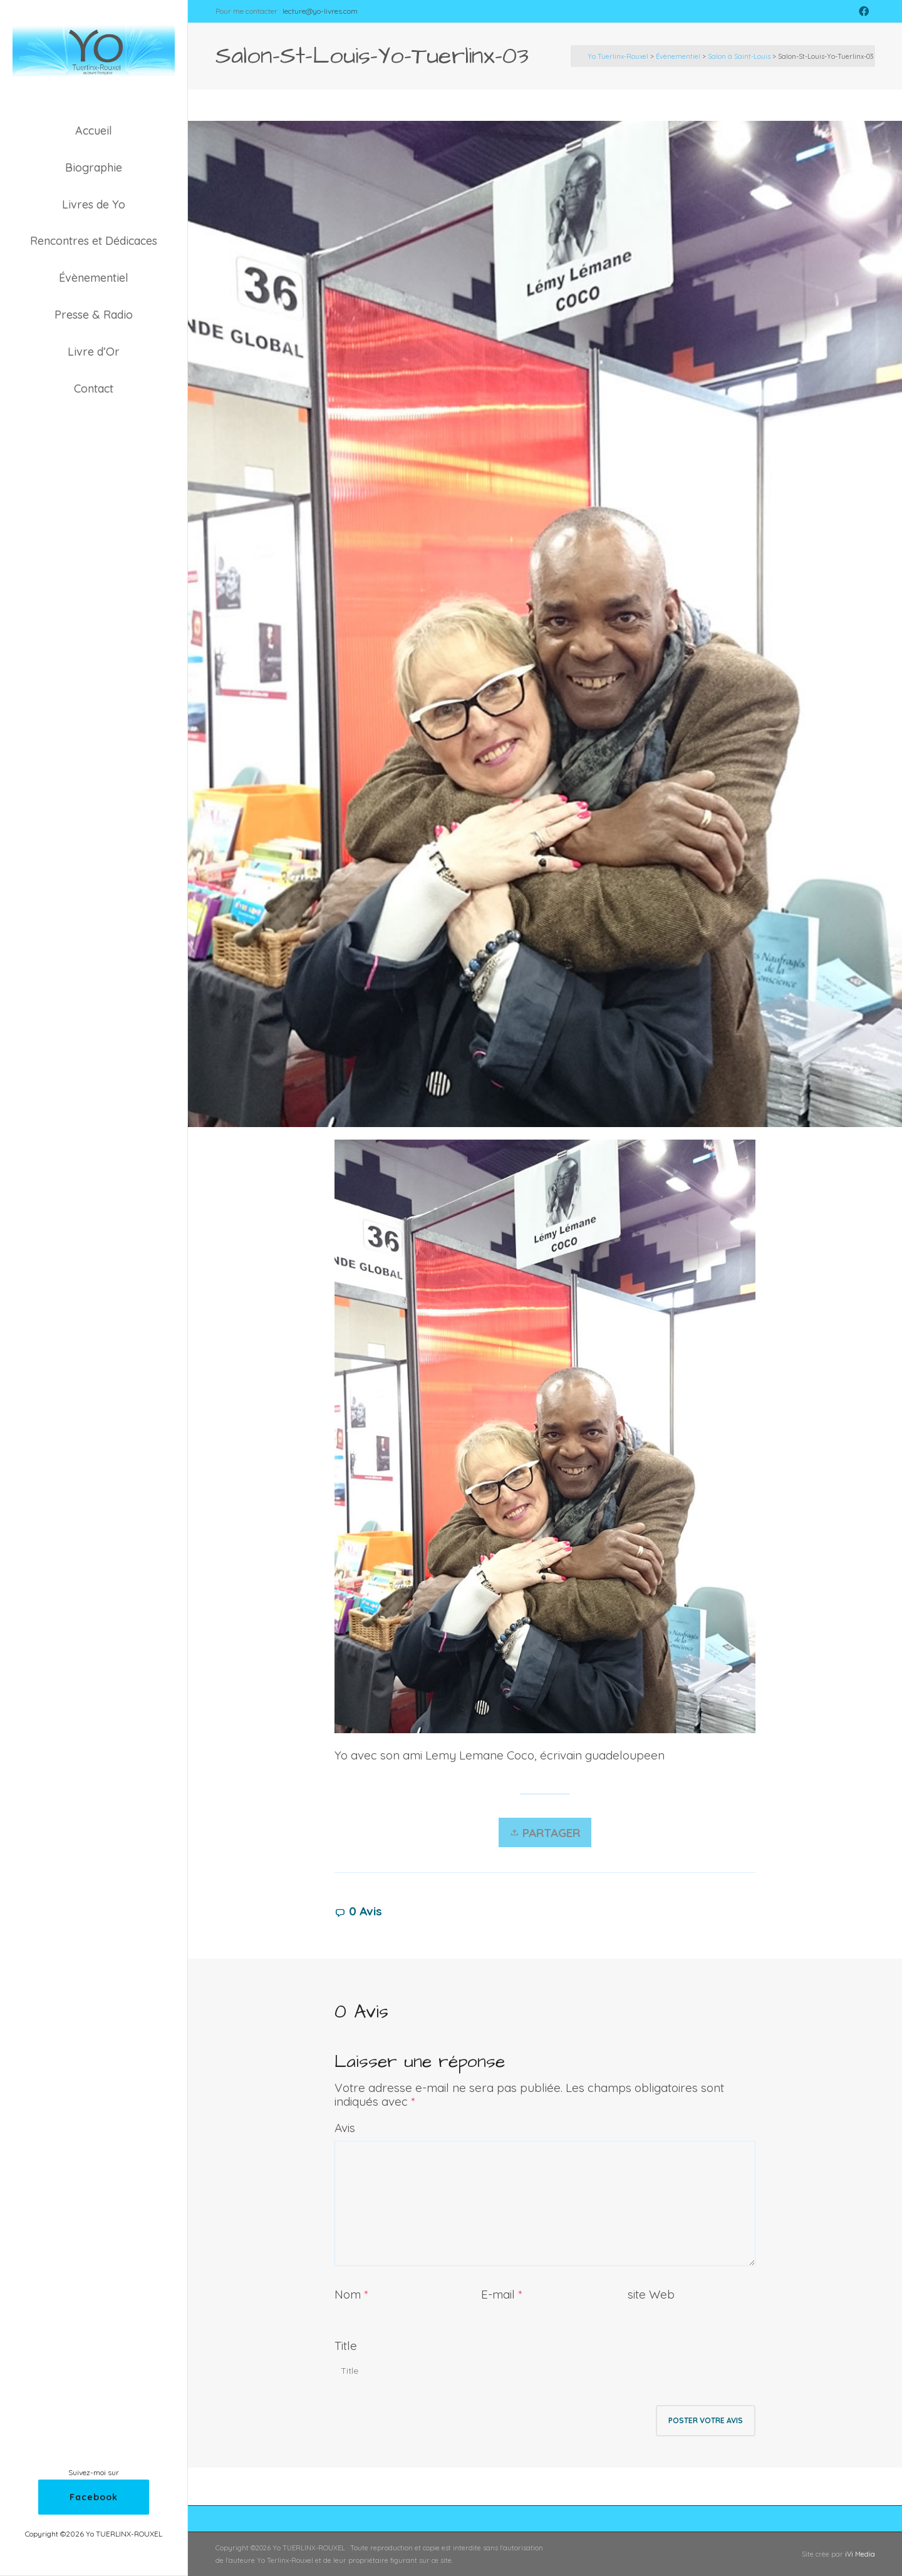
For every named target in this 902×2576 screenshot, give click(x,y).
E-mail (498, 2294)
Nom (347, 2294)
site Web (651, 2294)
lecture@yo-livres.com (320, 11)
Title (345, 2345)
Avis (344, 2128)
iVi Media (860, 2554)
